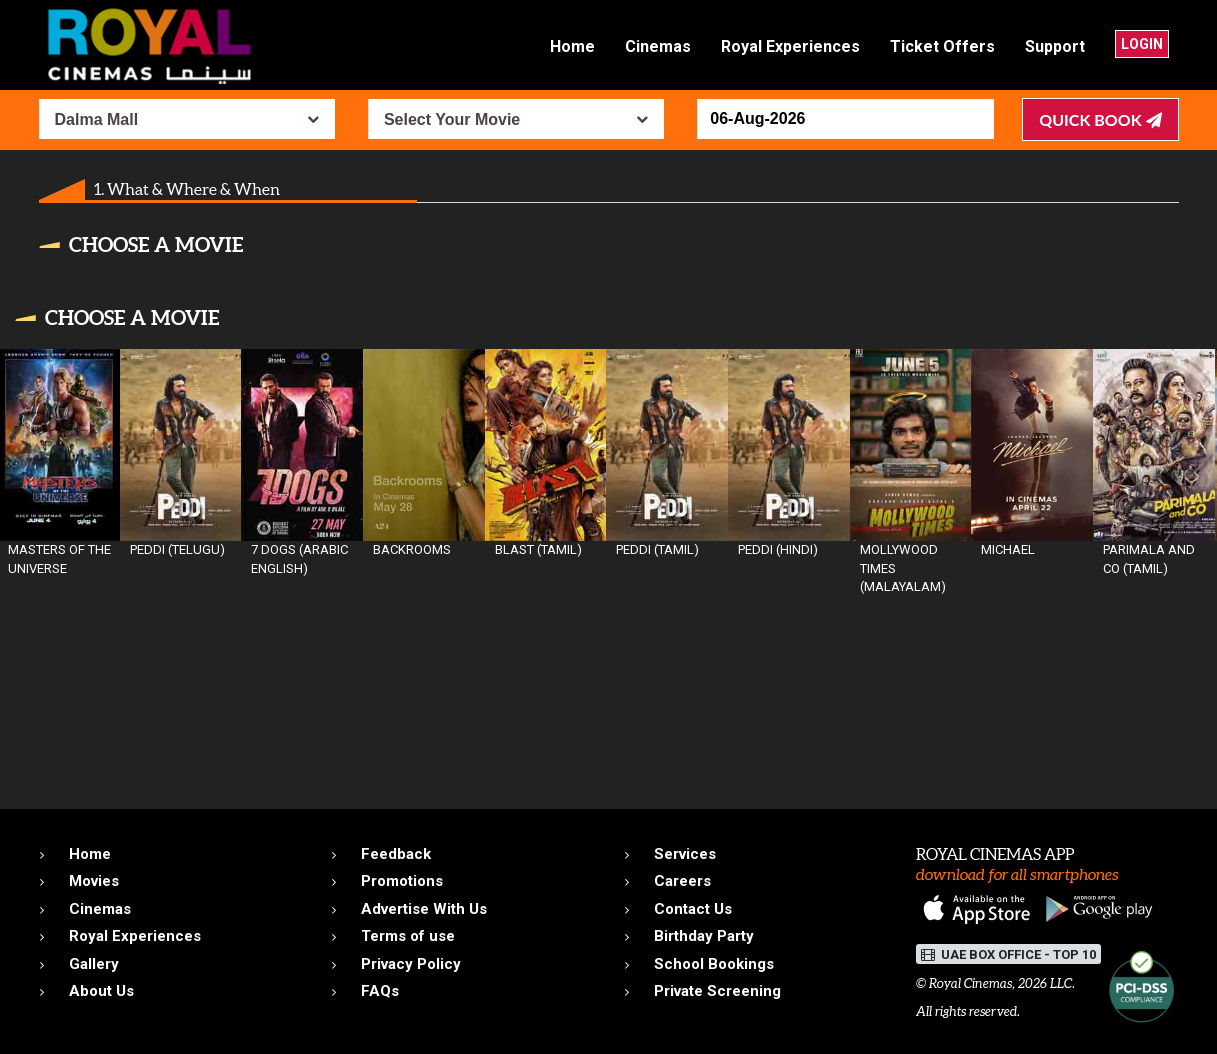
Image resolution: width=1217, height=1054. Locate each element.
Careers (682, 881)
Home (572, 46)
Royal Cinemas (970, 983)
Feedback (396, 854)
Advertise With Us (424, 909)
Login (1142, 44)
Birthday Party (704, 936)
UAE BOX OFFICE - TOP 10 (1008, 954)
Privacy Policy (411, 964)
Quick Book (1100, 119)
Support (1055, 46)
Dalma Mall (97, 119)
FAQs (380, 991)
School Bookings (714, 964)
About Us (101, 991)
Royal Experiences (790, 46)
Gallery (94, 964)
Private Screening (717, 991)
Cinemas (658, 46)
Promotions (402, 881)
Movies (94, 881)
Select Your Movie (452, 119)
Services (685, 854)
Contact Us (693, 909)
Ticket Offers (942, 46)
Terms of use (408, 936)
